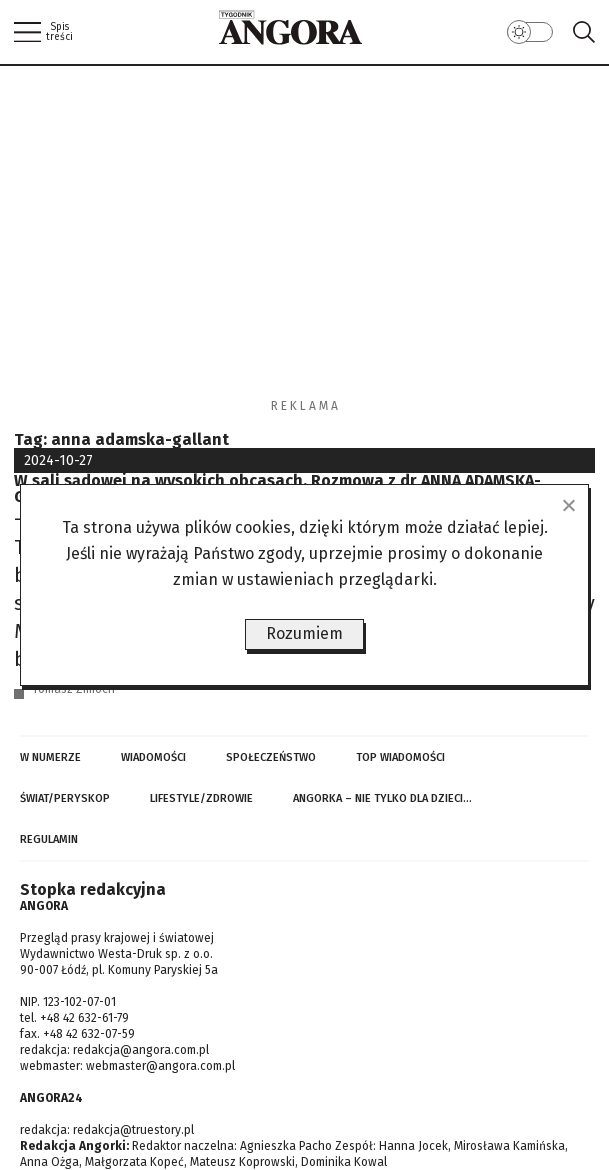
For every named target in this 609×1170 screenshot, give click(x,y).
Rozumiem (304, 633)
